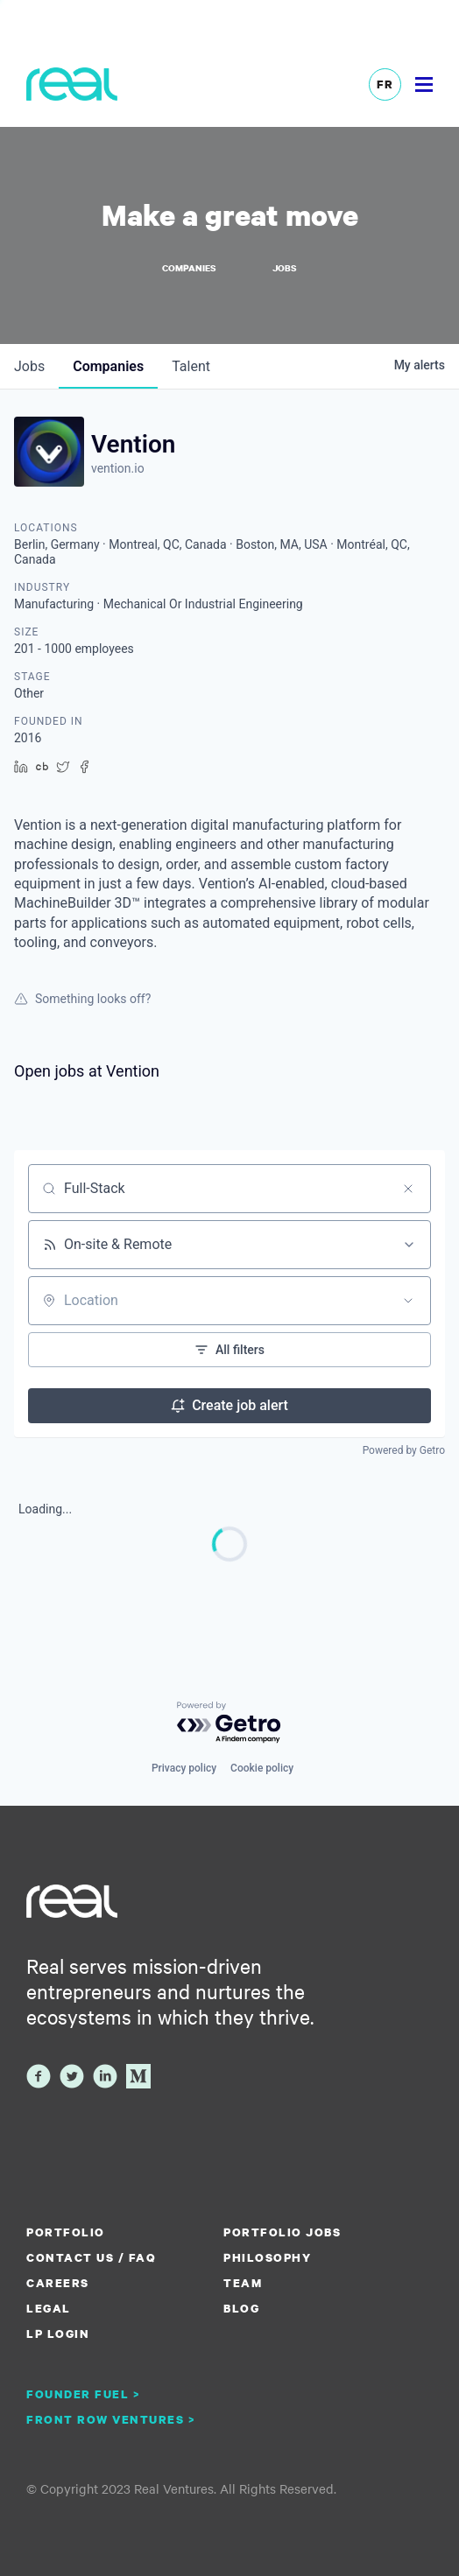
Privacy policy (184, 1768)
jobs (29, 366)
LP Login (57, 2333)
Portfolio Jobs (282, 2232)
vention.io (118, 468)
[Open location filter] (408, 1300)
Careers (57, 2283)
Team (242, 2283)
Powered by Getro (404, 1450)
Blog (241, 2308)
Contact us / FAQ (91, 2257)
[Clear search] (408, 1188)
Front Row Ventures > (111, 2419)
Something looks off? (82, 999)
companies (108, 366)
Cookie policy (261, 1768)
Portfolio (65, 2232)
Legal (48, 2308)
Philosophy (267, 2257)
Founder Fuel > (83, 2394)
